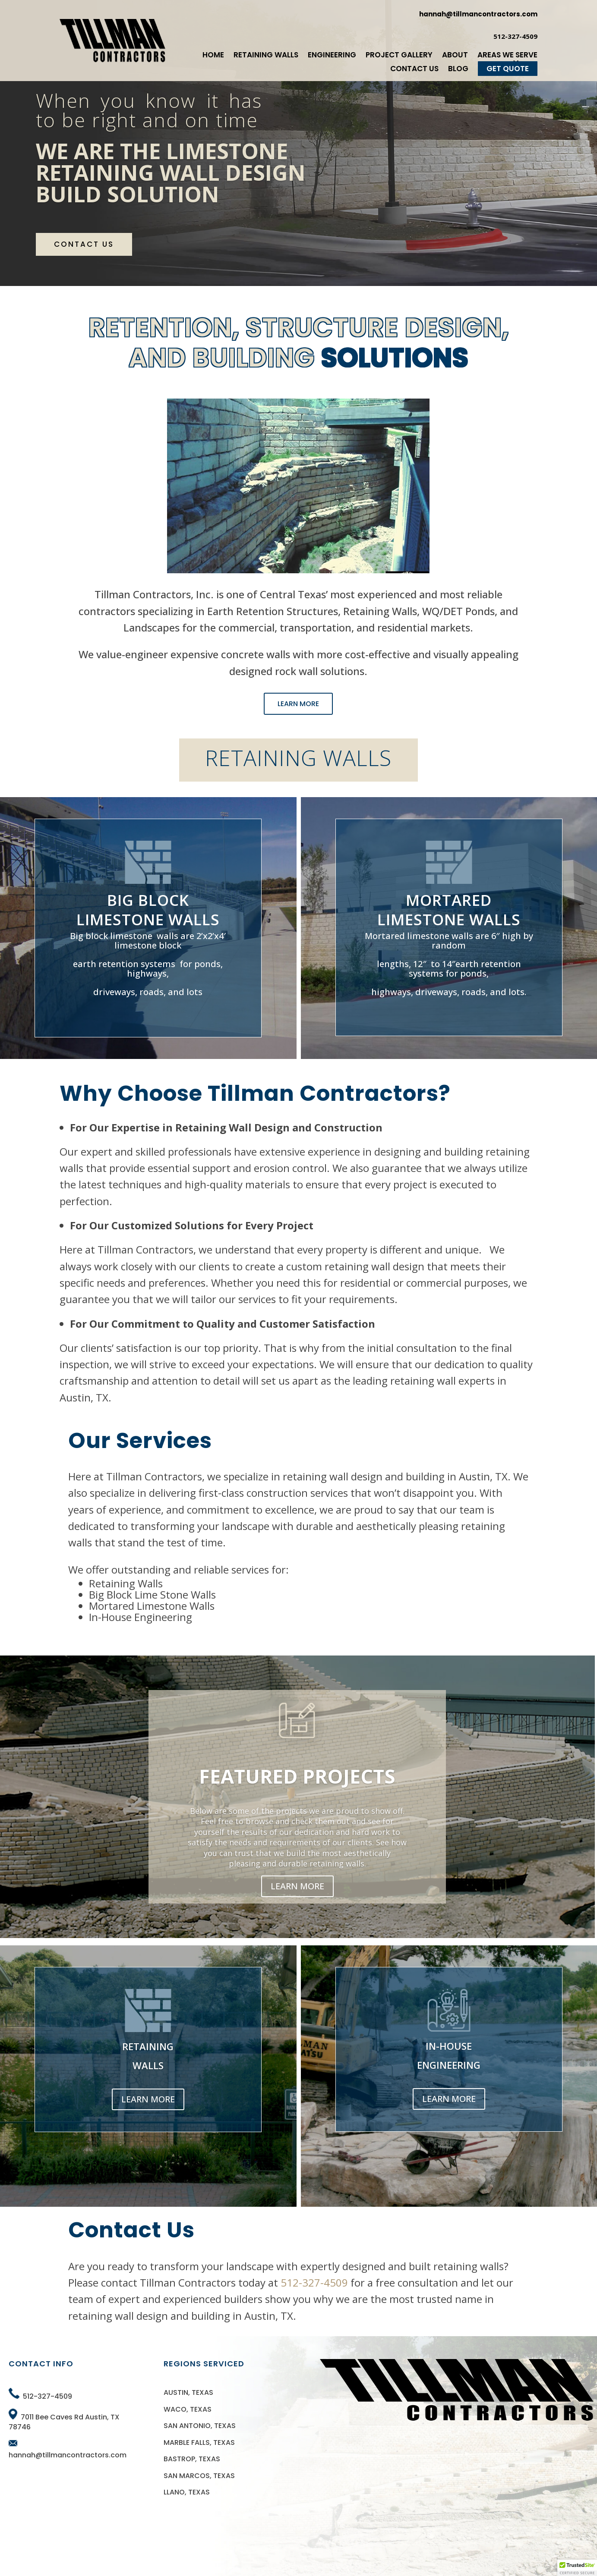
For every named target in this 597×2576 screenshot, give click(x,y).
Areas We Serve (507, 55)
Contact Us (414, 69)
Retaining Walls (266, 55)
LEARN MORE (298, 704)
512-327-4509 (314, 2282)
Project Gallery (399, 55)
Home (213, 55)
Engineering (332, 55)
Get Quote (507, 68)
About (455, 55)
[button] (577, 2568)
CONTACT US (84, 244)
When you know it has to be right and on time (149, 110)
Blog (458, 69)
